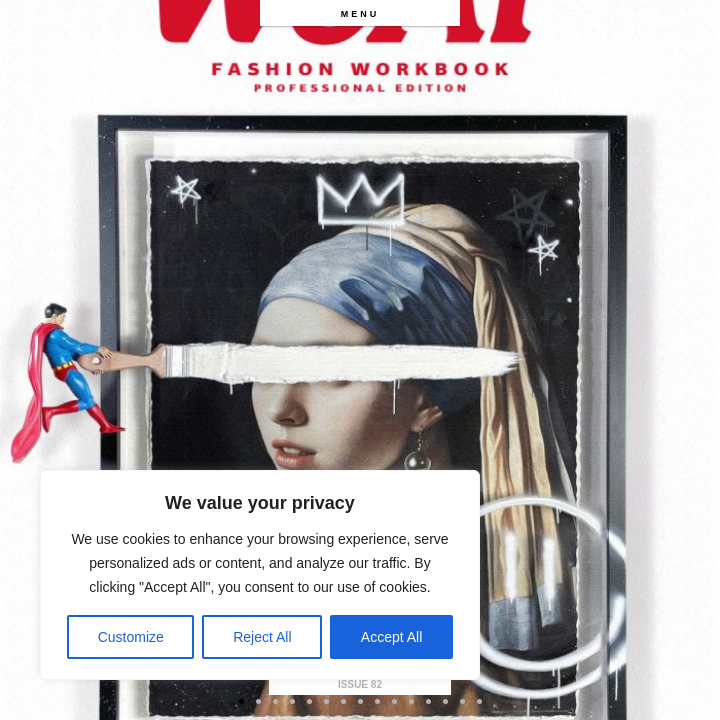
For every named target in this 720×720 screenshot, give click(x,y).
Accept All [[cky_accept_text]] (391, 637)
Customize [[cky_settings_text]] (131, 637)
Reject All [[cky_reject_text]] (262, 637)
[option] (360, 360)
